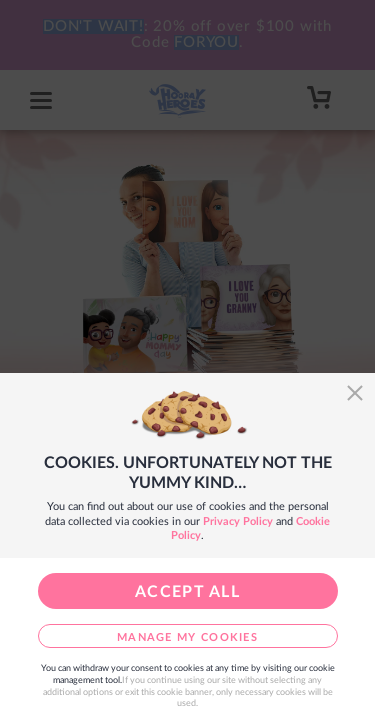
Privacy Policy (238, 521)
